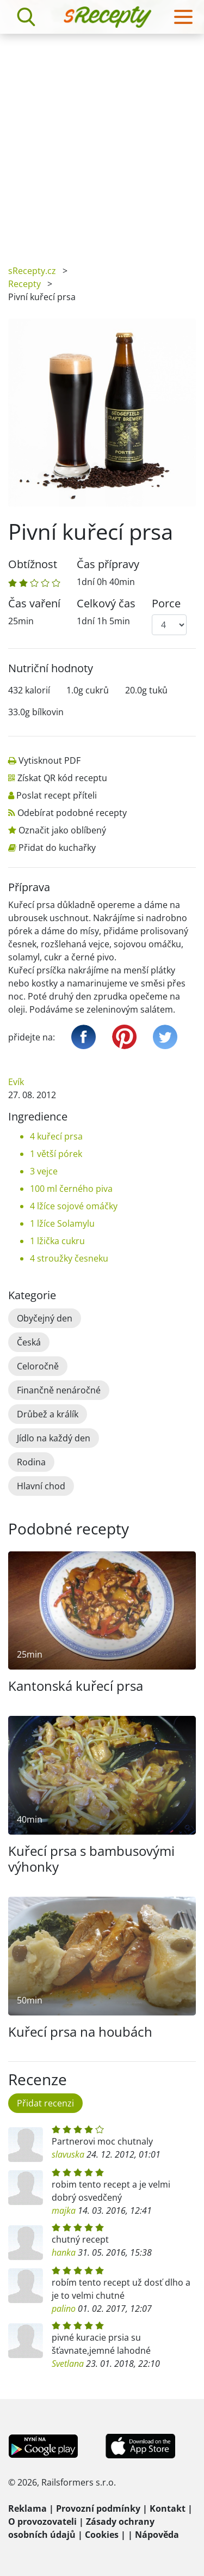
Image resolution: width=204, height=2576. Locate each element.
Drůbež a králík (47, 1414)
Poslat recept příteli (56, 795)
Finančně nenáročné (59, 1390)
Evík (16, 1082)
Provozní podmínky (98, 2508)
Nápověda (157, 2535)
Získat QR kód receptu (62, 778)
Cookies (102, 2535)
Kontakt (168, 2508)
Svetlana (68, 2364)
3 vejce (44, 1171)
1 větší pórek (56, 1154)
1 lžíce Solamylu (62, 1223)
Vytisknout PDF (49, 760)
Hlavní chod (41, 1486)
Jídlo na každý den (53, 1438)
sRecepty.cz (32, 271)
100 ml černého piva (71, 1189)
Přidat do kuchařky (57, 848)
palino (64, 2309)
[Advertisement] (102, 141)
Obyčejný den (44, 1318)
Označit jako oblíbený (62, 830)
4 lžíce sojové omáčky (74, 1206)
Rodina (31, 1462)
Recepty (24, 284)
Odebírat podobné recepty (72, 813)
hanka (64, 2252)
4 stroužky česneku (69, 1258)
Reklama (27, 2508)
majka (64, 2210)
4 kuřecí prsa (56, 1136)
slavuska (68, 2154)
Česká (29, 1342)
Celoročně (38, 1366)
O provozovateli (42, 2522)
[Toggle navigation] (183, 16)
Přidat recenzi (45, 2103)
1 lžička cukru (57, 1241)
